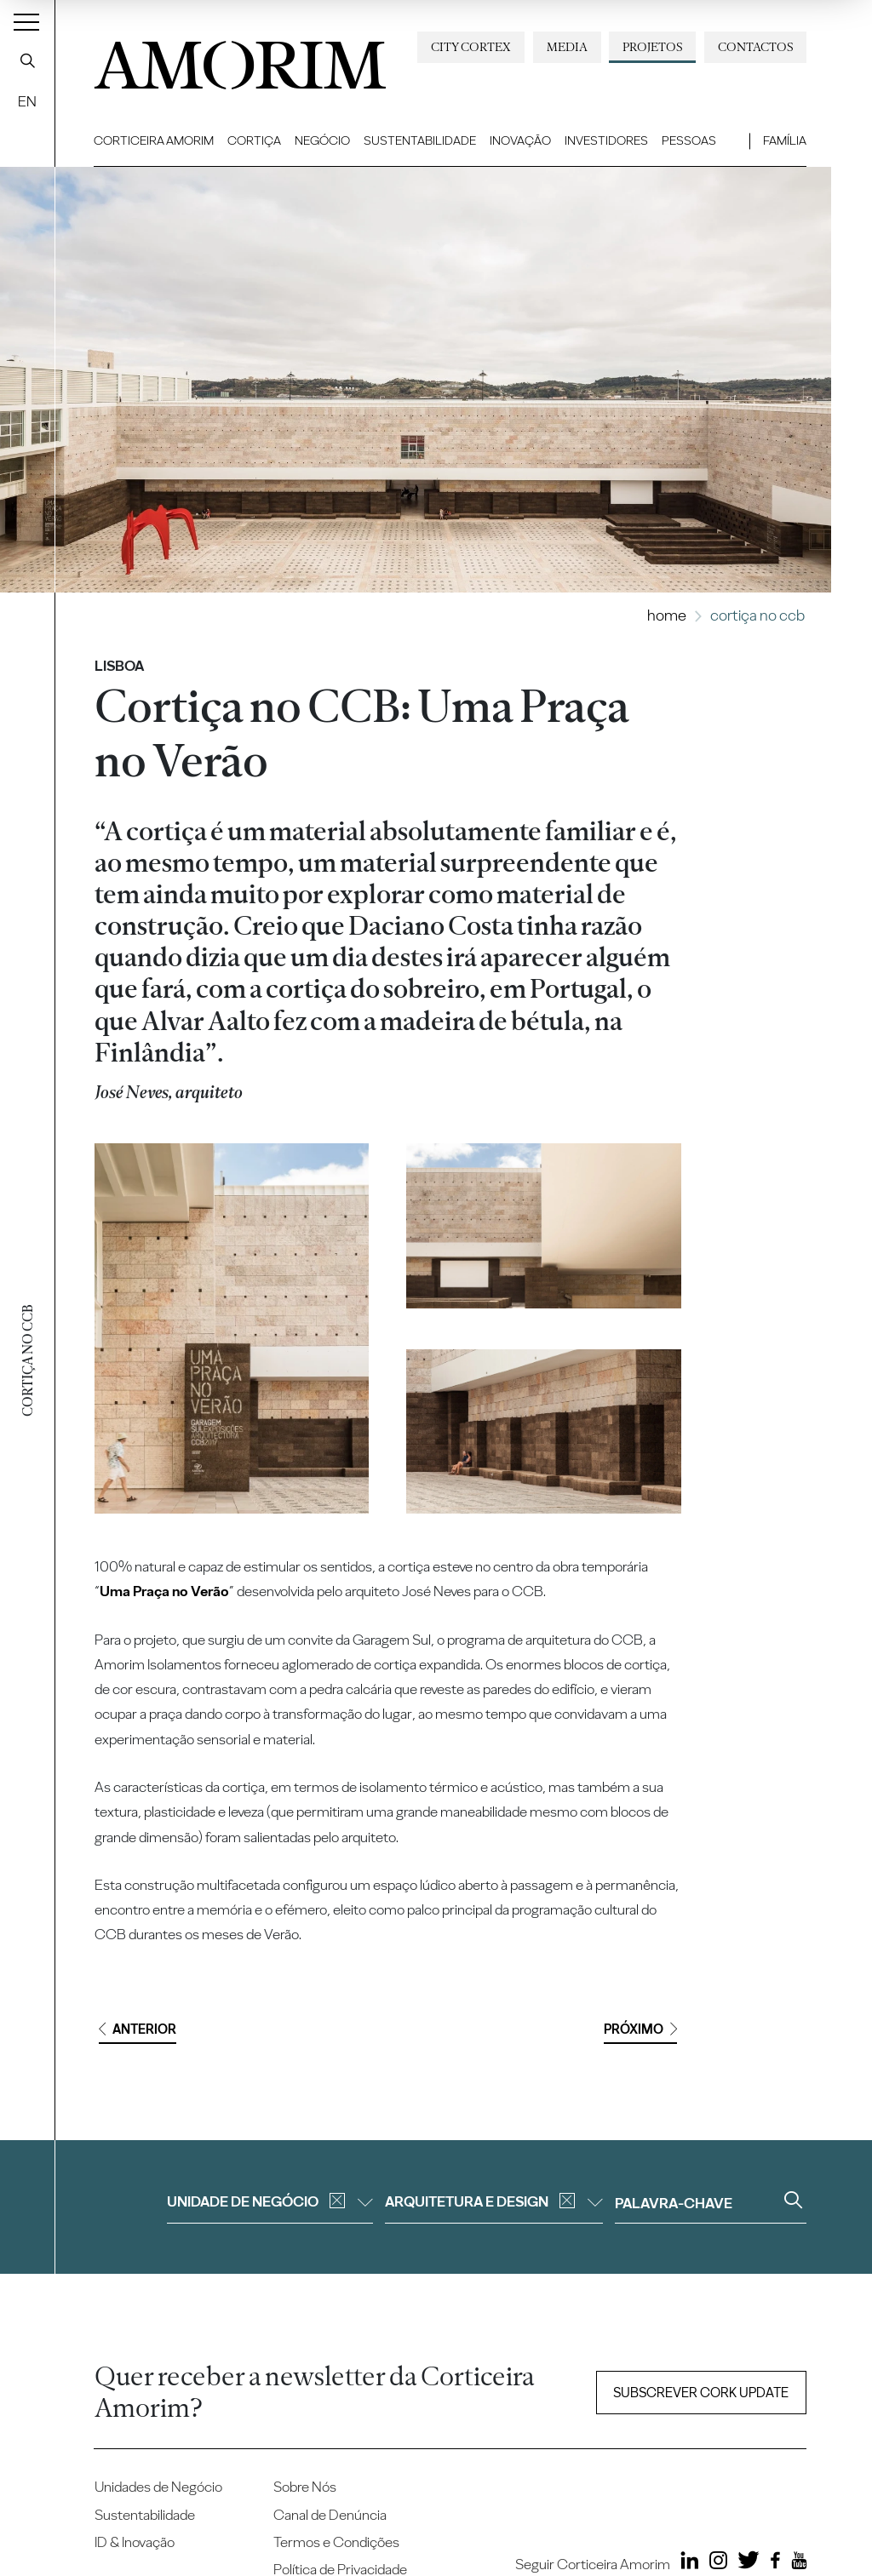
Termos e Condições (336, 2541)
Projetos (652, 46)
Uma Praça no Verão (164, 1591)
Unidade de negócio (270, 2201)
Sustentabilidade (420, 140)
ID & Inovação (135, 2541)
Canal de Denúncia (330, 2514)
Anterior (137, 2029)
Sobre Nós (304, 2486)
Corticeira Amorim (154, 140)
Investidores (606, 140)
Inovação (520, 140)
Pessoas (689, 140)
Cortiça (254, 140)
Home (666, 615)
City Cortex (471, 46)
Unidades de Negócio (158, 2486)
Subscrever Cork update (701, 2392)
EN (27, 101)
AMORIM (230, 59)
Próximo (640, 2029)
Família (784, 140)
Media (567, 46)
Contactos (755, 46)
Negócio (322, 140)
